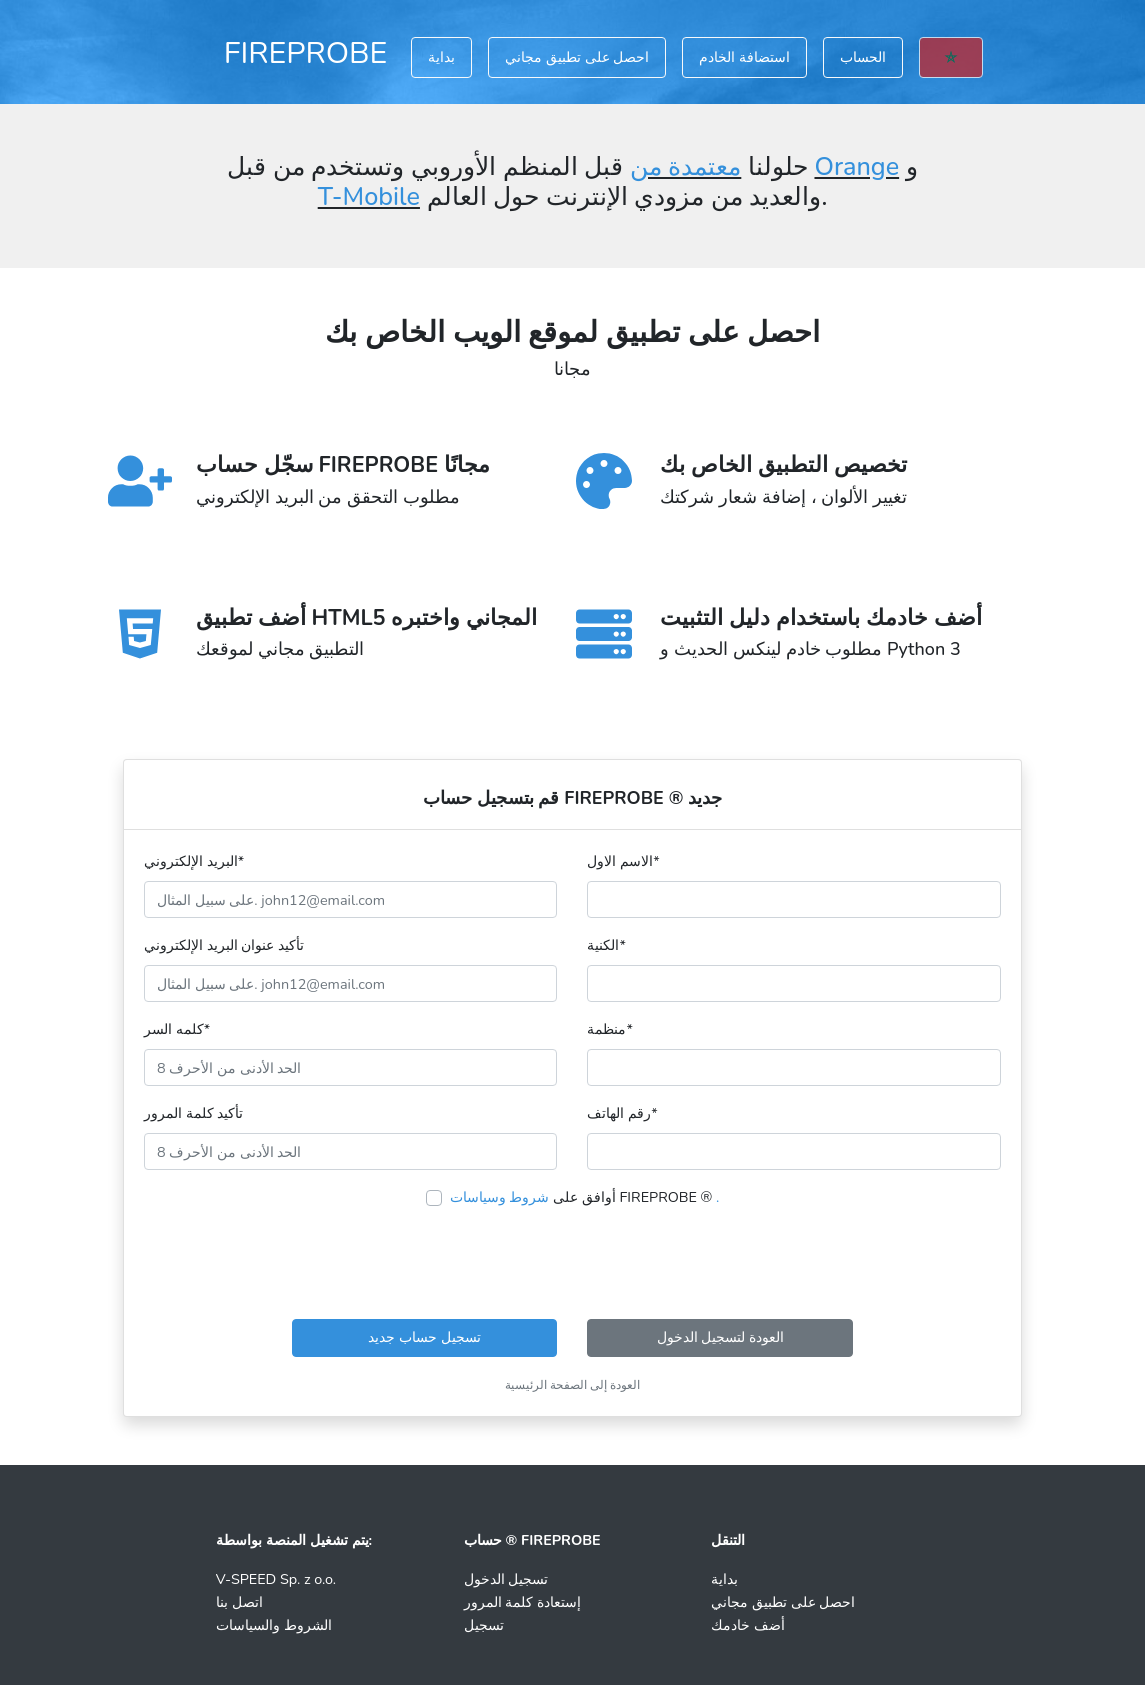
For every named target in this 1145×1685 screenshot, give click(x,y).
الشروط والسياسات (274, 1625)
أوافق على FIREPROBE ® (585, 1197)
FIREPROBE (306, 53)
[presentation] (572, 1264)
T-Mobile (369, 197)
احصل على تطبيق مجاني (577, 57)
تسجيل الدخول (506, 1579)
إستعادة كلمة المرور (522, 1602)
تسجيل (484, 1625)
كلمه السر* (177, 1029)
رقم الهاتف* (622, 1113)
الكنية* (606, 945)
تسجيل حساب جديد (424, 1337)
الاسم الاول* (623, 861)
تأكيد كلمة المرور (193, 1113)
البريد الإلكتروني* (194, 861)
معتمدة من (686, 167)
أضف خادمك (748, 1625)
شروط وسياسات (500, 1197)
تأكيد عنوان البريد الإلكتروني (224, 945)
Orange (856, 167)
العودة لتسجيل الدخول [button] (720, 1337)
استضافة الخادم (744, 57)
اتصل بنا (239, 1602)
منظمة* (609, 1029)
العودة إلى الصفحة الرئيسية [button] (572, 1385)
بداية (441, 57)
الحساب (863, 57)
